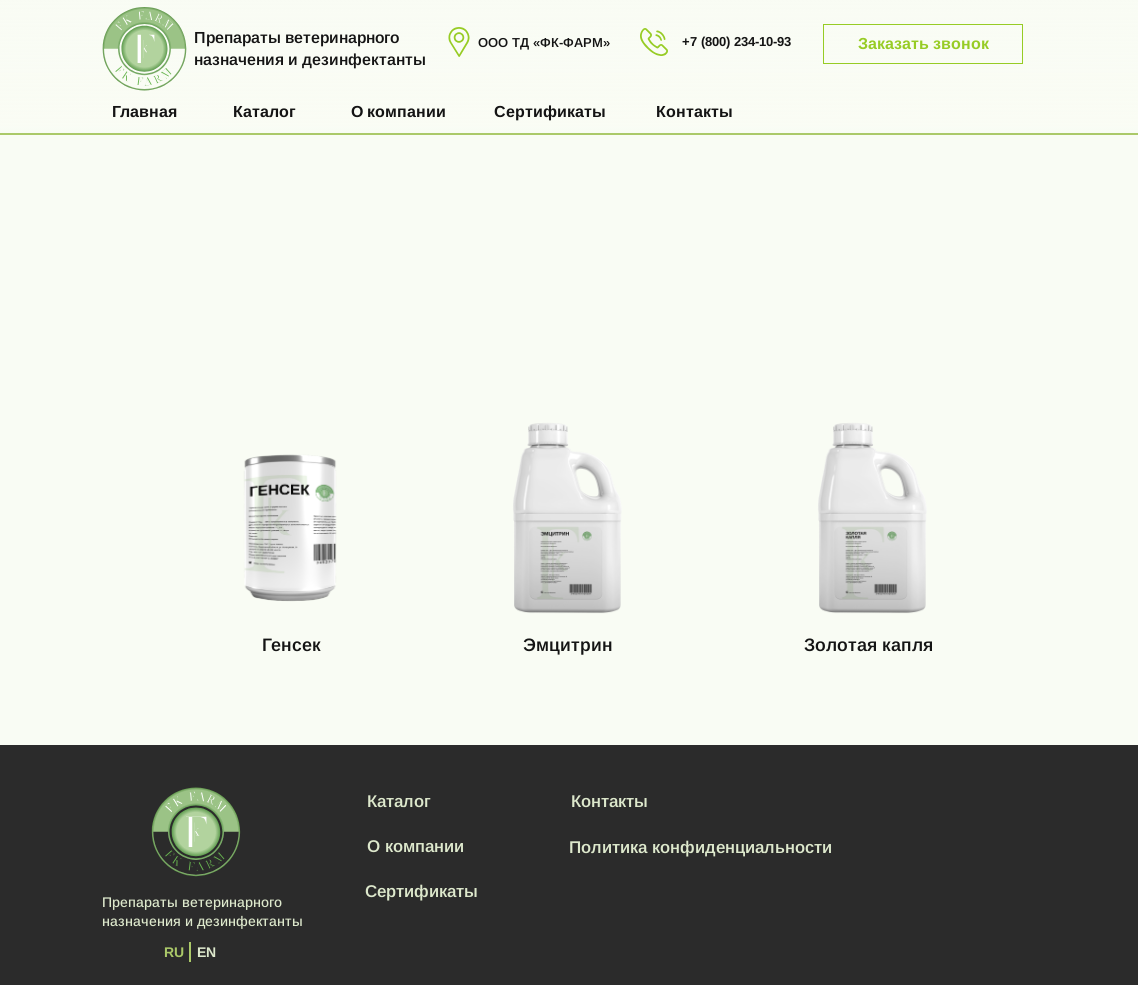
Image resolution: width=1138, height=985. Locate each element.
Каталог (264, 111)
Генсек (291, 645)
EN (206, 952)
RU (174, 952)
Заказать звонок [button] (923, 43)
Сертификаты (550, 111)
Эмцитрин (568, 645)
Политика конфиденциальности (700, 847)
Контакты (694, 111)
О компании (398, 111)
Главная (144, 111)
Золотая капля (868, 645)
